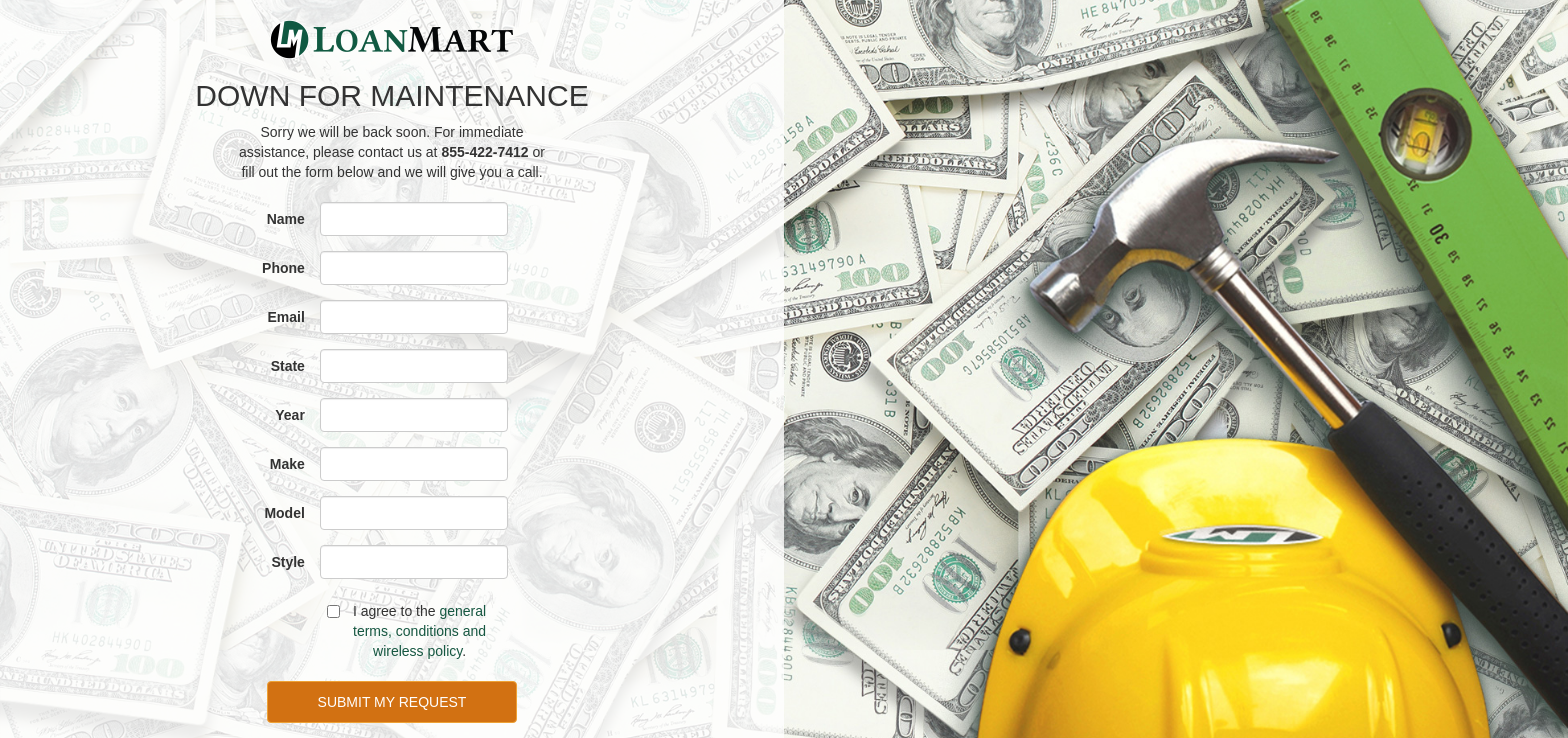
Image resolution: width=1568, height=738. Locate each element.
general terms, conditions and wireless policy (419, 631)
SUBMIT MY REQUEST (392, 702)
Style (287, 562)
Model (284, 513)
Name (286, 219)
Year (290, 415)
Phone (283, 268)
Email (286, 317)
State (288, 366)
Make (287, 464)
